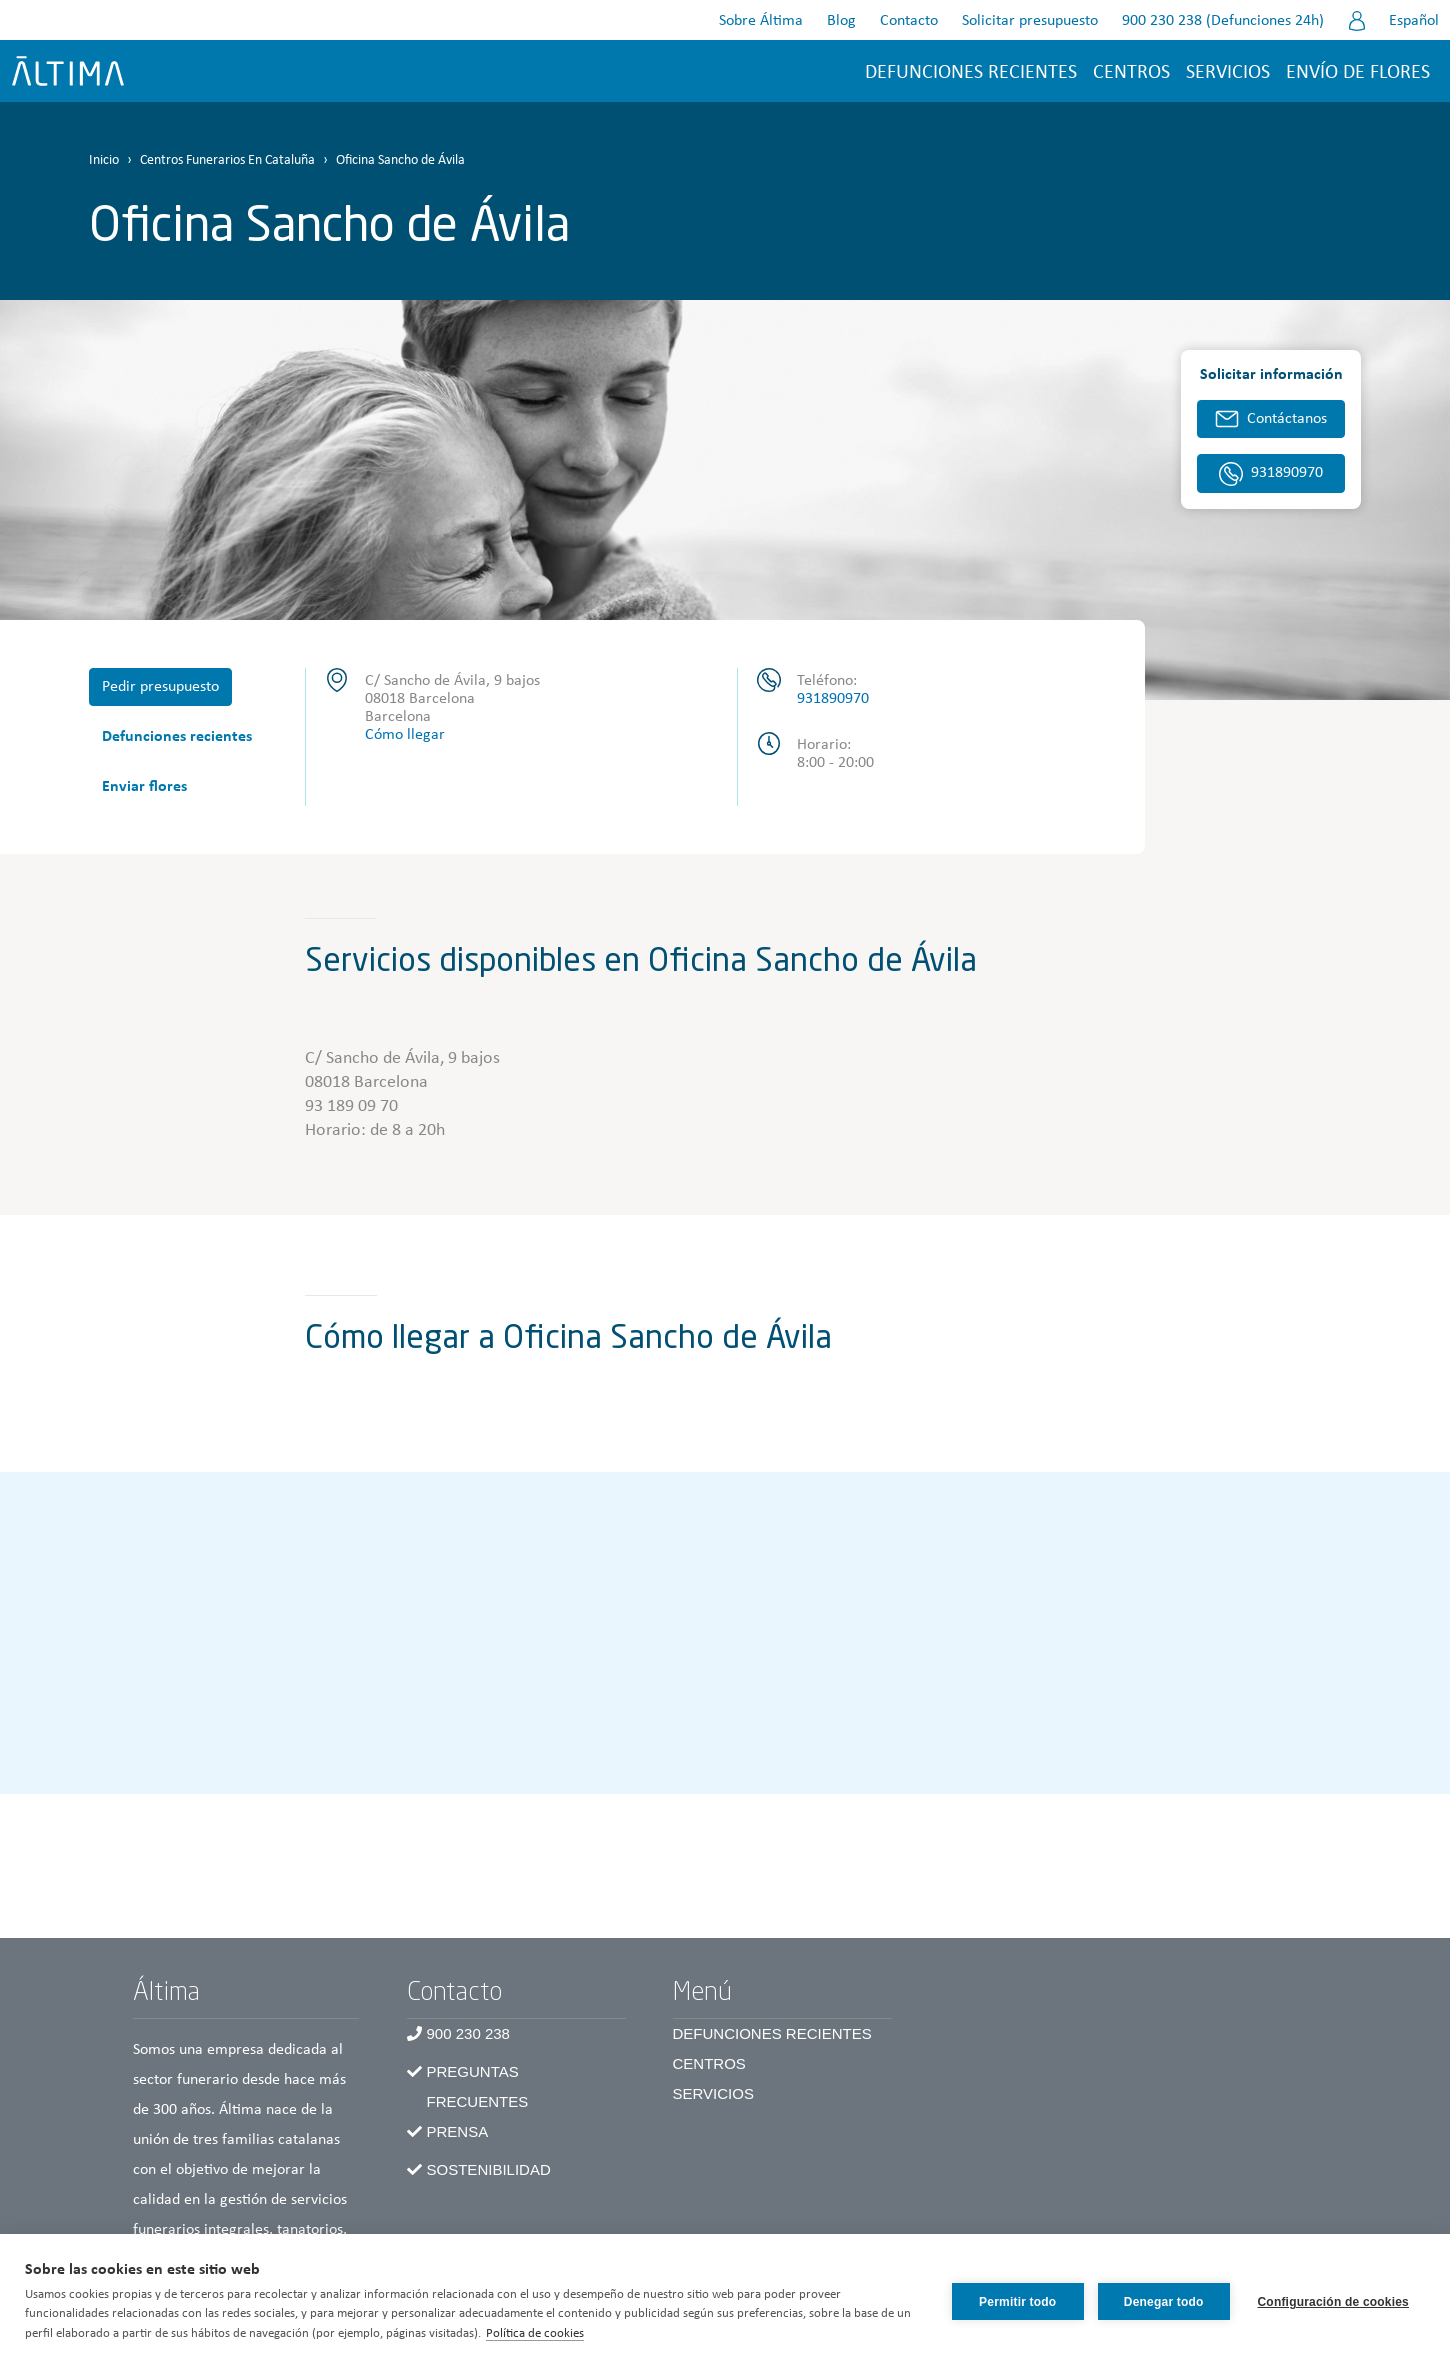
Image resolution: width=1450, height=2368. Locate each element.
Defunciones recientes (971, 73)
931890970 (833, 699)
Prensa (458, 2131)
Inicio (104, 160)
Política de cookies (552, 2333)
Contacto (909, 21)
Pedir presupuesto (160, 687)
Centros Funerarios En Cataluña (227, 160)
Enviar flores (144, 787)
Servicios (1228, 73)
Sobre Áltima (761, 21)
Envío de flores (1358, 73)
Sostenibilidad (489, 2169)
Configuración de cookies (1334, 2301)
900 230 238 (468, 2033)
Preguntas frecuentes (478, 2086)
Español (1414, 21)
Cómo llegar (405, 735)
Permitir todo (1015, 2301)
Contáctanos (1287, 419)
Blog (841, 21)
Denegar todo (1162, 2301)
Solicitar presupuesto (1030, 21)
